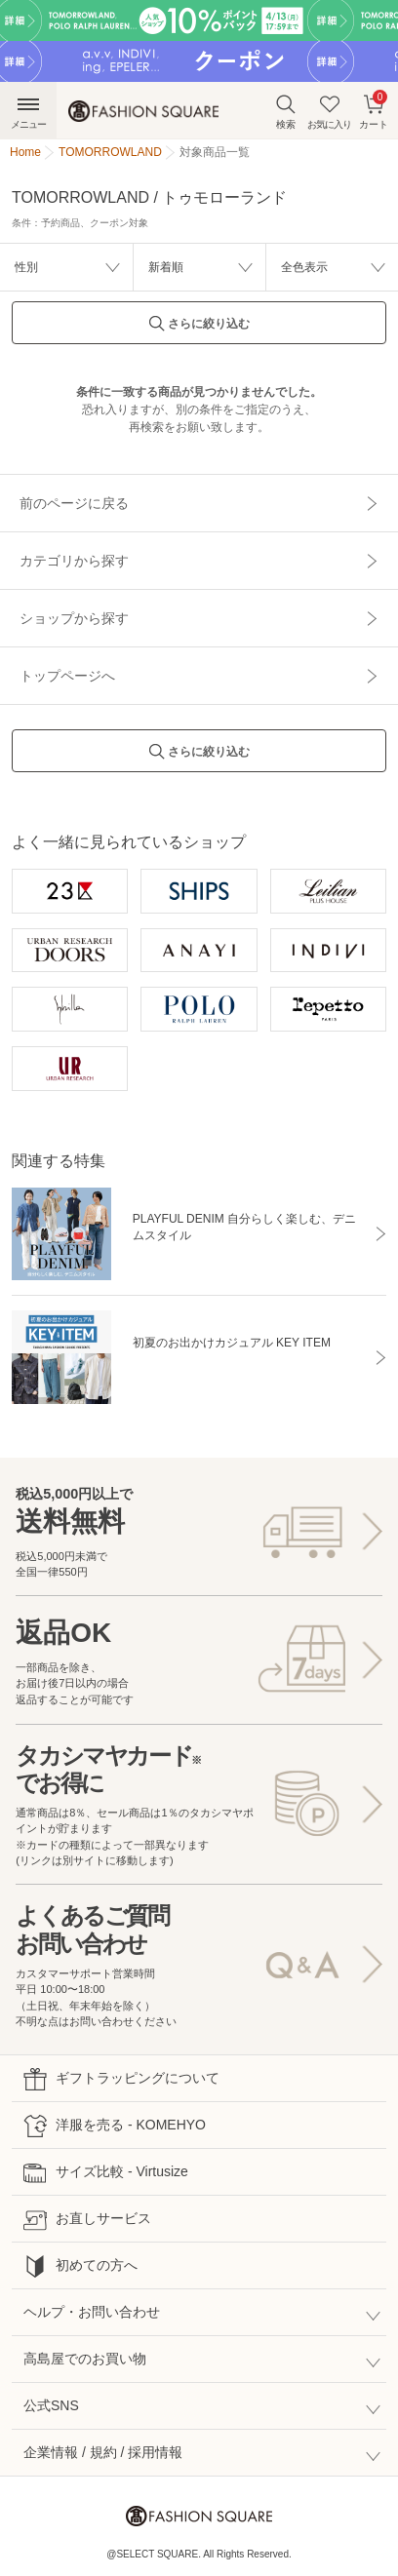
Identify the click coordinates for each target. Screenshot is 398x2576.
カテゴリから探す (74, 560)
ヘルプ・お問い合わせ (91, 2312)
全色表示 (304, 267)
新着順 (165, 267)
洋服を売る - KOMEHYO (114, 2126)
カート (373, 110)
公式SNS (51, 2405)
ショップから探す (74, 618)
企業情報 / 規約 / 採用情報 (102, 2452)
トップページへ (67, 675)
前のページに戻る (74, 503)
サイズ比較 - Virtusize (105, 2173)
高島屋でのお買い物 (84, 2358)
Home (25, 152)
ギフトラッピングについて (121, 2079)
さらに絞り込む (199, 329)
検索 (286, 112)
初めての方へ (80, 2266)
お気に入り (329, 112)
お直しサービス (87, 2219)
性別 (26, 267)
